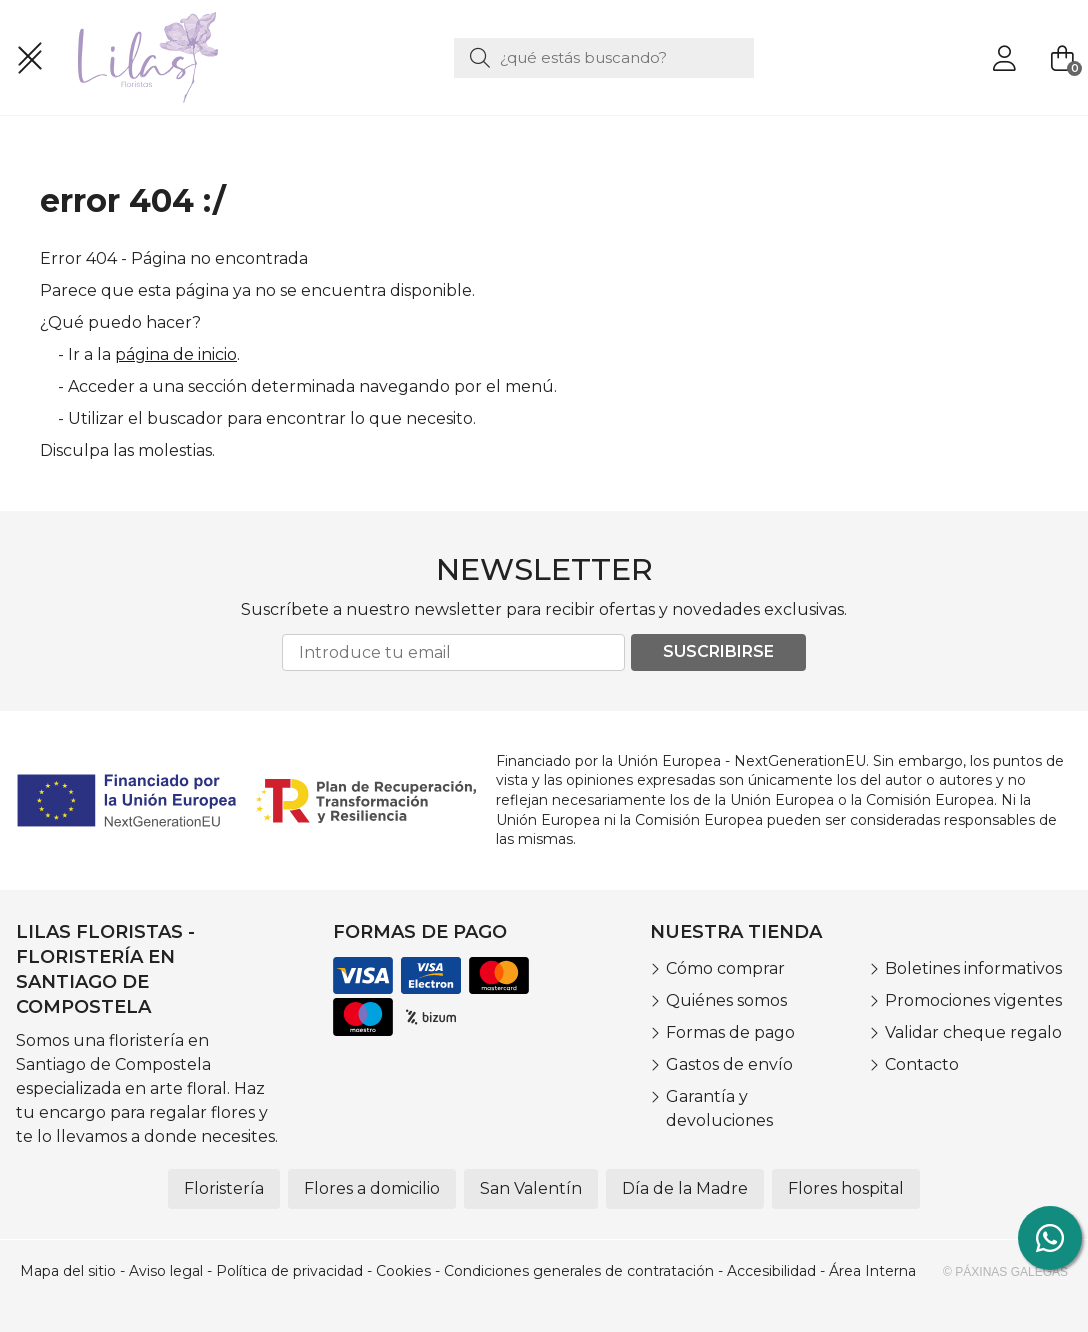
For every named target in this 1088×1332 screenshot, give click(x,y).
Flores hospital (846, 1188)
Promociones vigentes (973, 1000)
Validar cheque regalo (973, 1032)
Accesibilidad (771, 1271)
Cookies (403, 1271)
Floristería (224, 1188)
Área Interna (872, 1271)
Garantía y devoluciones (719, 1108)
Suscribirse (718, 651)
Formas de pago (730, 1032)
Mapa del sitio (68, 1271)
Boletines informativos (973, 968)
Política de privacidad (289, 1271)
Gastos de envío (729, 1064)
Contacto (922, 1064)
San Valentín (531, 1188)
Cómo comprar (725, 968)
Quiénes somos (726, 1000)
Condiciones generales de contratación (579, 1271)
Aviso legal (166, 1271)
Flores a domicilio (372, 1188)
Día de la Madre (685, 1188)
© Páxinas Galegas (1005, 1272)
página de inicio (176, 354)
